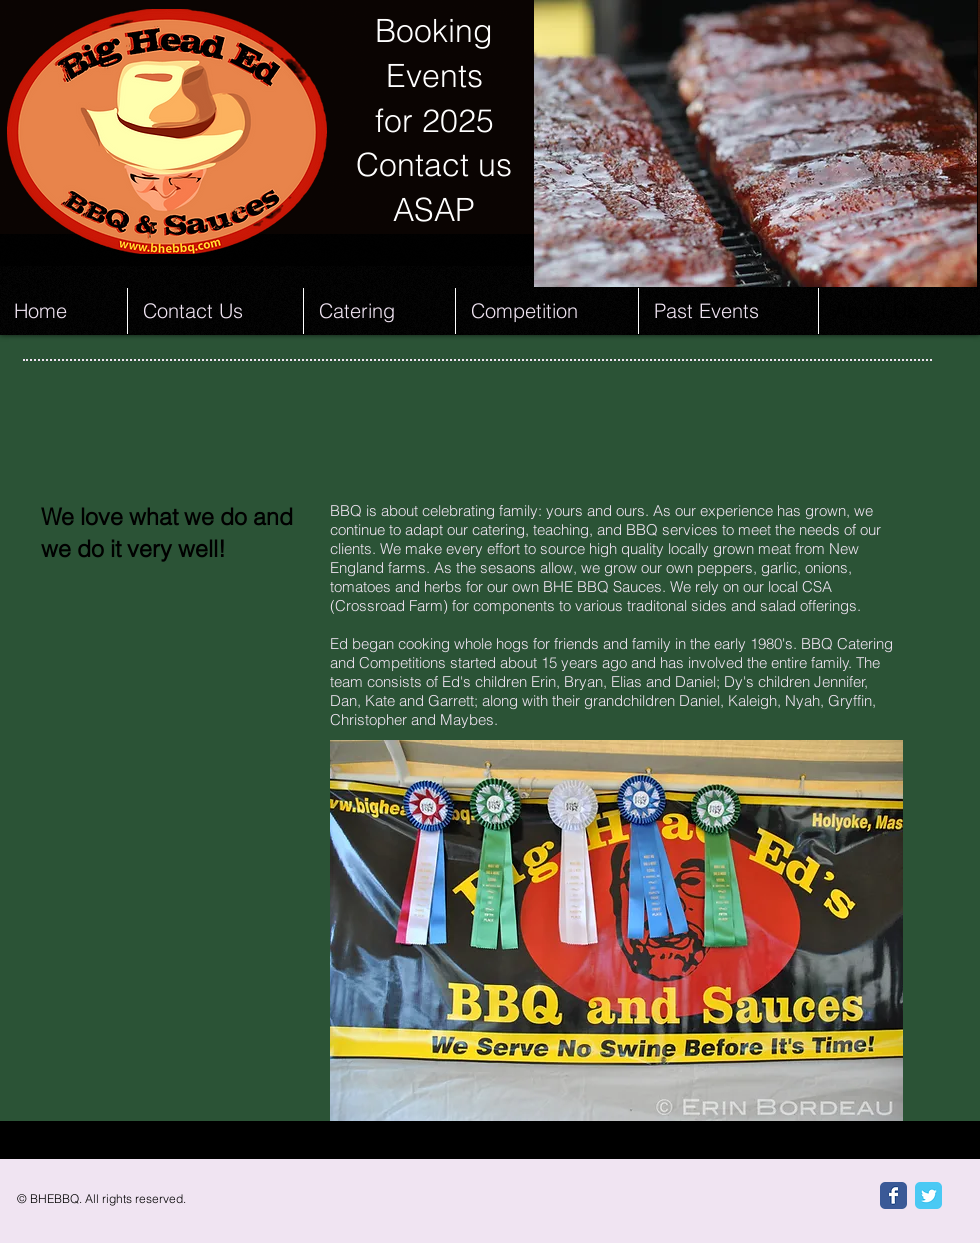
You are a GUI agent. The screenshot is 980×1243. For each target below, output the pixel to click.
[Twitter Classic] (928, 1195)
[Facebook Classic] (893, 1195)
